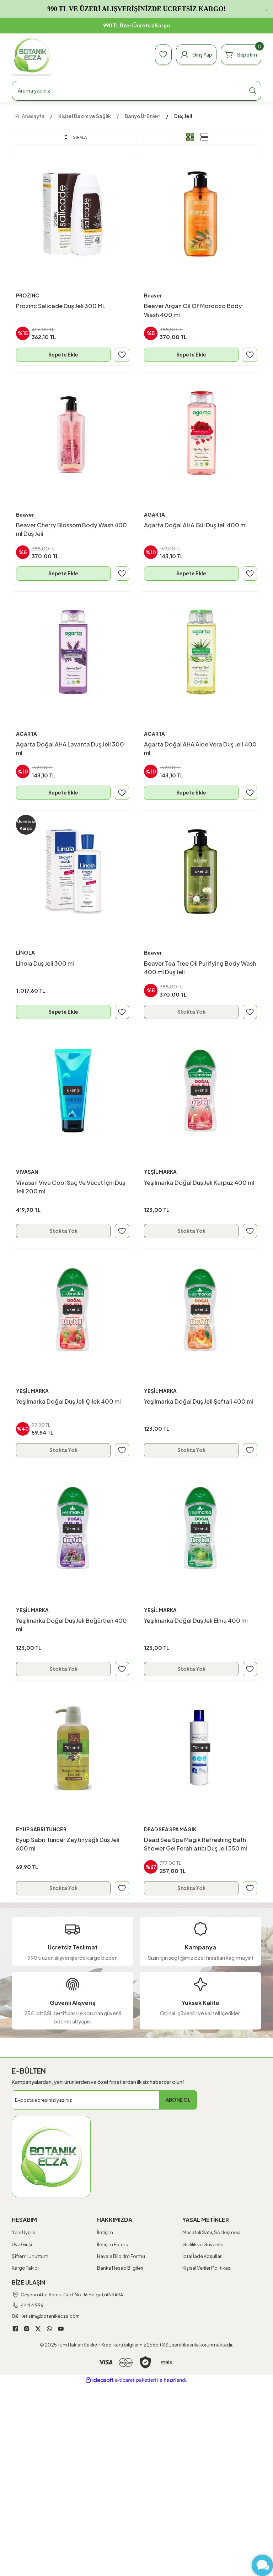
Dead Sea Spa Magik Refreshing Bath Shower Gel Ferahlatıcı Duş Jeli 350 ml (195, 1845)
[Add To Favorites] (121, 354)
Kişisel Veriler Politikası (206, 2270)
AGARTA (155, 515)
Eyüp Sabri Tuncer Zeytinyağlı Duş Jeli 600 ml (68, 1845)
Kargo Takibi (25, 2270)
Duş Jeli (183, 116)
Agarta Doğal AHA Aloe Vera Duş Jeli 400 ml (193, 749)
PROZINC (28, 295)
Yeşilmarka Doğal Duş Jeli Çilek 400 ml (68, 1402)
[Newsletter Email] (104, 2101)
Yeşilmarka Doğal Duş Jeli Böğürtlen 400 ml (71, 1626)
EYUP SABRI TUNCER (43, 1831)
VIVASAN (27, 1173)
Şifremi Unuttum (30, 2258)
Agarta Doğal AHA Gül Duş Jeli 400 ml (195, 525)
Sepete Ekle (63, 354)
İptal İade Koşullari (202, 2258)
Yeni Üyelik (23, 2234)
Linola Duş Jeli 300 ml (45, 963)
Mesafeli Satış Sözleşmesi (211, 2234)
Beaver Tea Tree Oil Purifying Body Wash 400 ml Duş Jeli (200, 968)
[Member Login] (193, 54)
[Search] (136, 91)
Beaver (153, 295)
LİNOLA (26, 953)
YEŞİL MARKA (161, 1173)
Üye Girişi (22, 2246)
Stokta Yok (191, 1012)
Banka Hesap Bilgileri (120, 2270)
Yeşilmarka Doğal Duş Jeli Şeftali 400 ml (198, 1402)
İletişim (105, 2234)
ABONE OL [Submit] (178, 2102)
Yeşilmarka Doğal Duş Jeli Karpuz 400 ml (199, 1183)
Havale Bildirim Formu (121, 2258)
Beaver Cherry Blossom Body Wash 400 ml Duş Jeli (71, 529)
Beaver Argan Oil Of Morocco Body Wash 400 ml (193, 310)
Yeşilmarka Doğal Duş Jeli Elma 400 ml (196, 1622)
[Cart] (240, 54)
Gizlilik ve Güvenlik (202, 2246)
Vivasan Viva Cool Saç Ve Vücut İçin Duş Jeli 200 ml (70, 1187)
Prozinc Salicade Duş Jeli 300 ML (61, 306)
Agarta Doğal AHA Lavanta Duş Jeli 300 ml (70, 749)
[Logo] (32, 54)
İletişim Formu (112, 2246)
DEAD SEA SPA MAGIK (172, 1831)
